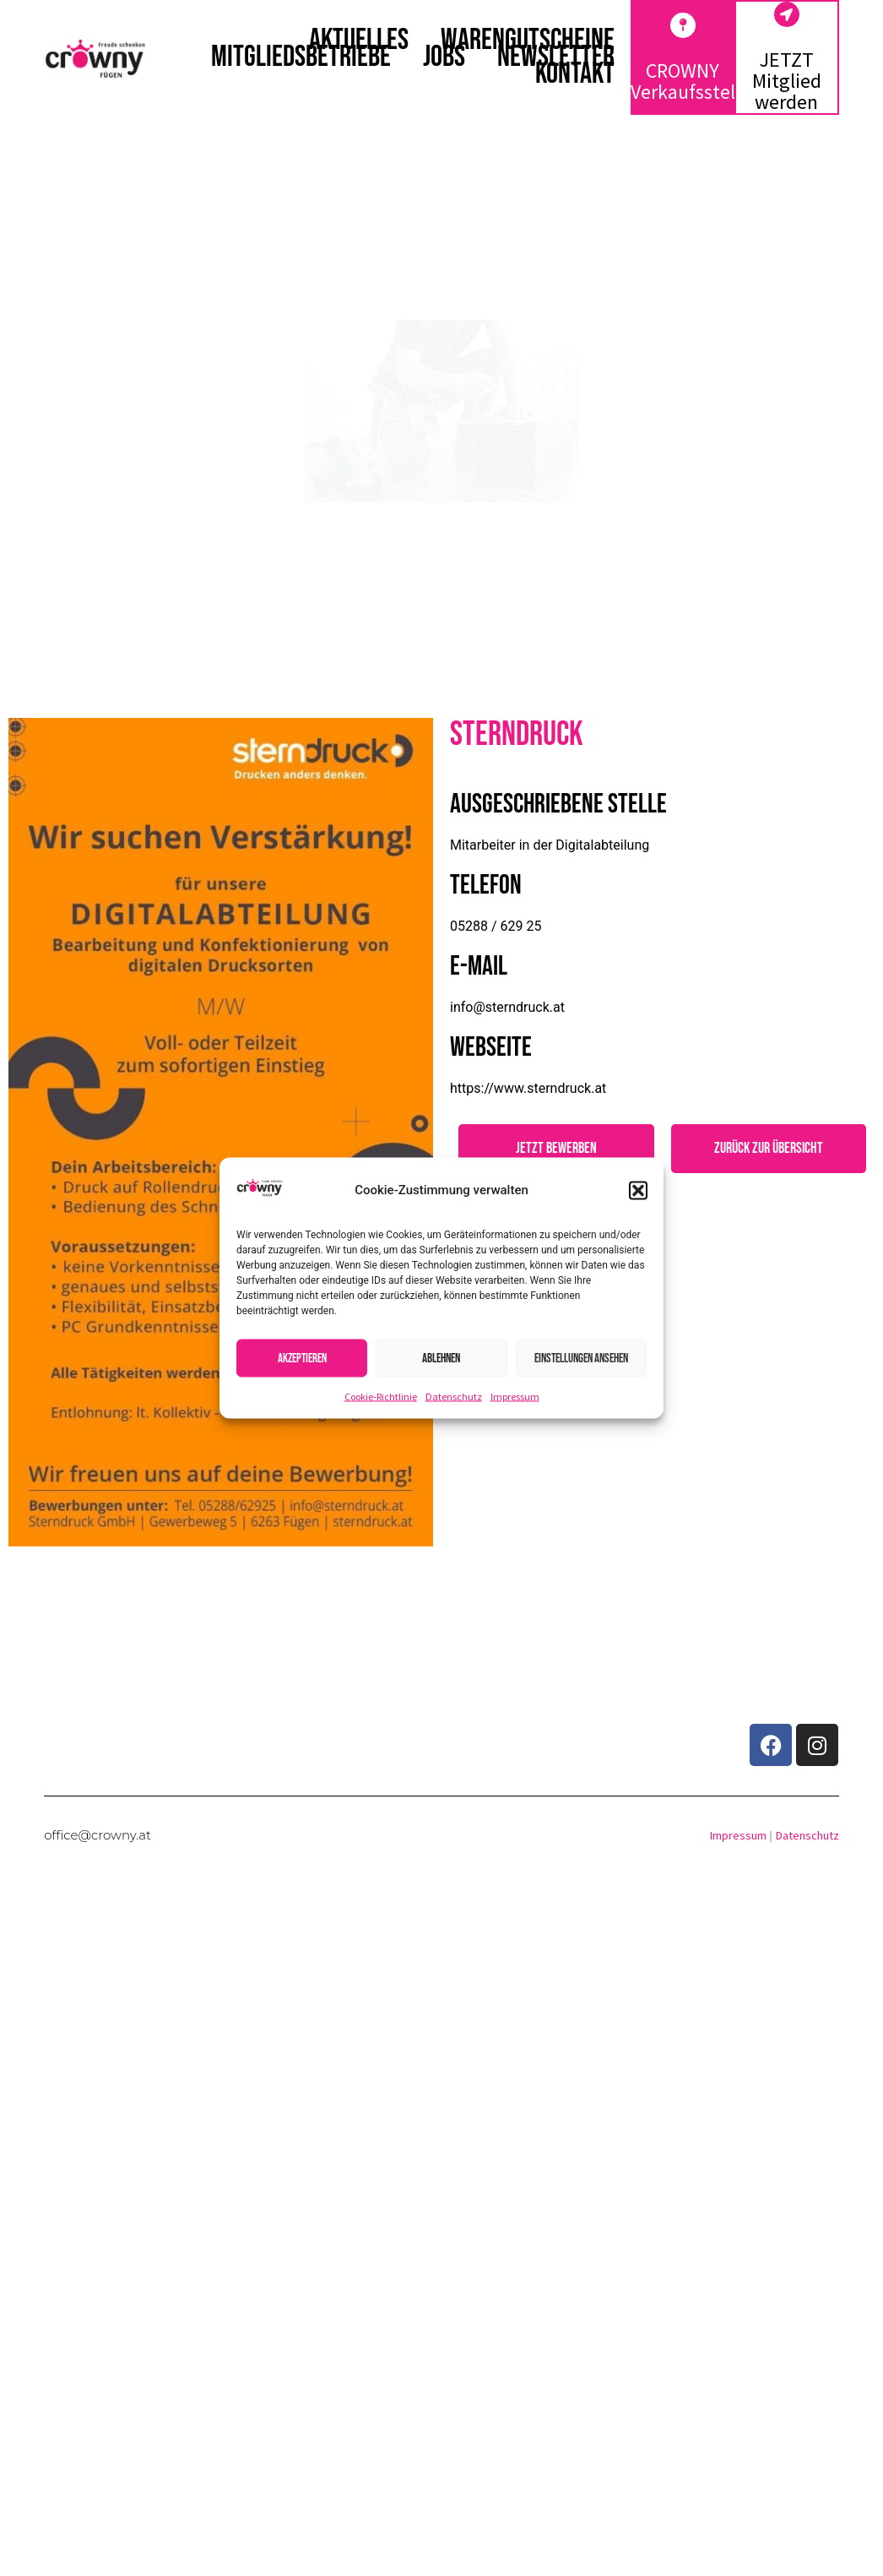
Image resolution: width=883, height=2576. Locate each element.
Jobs (444, 57)
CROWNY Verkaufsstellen (696, 81)
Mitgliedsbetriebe (301, 57)
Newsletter (556, 57)
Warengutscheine (528, 40)
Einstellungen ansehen (581, 1358)
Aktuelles (359, 40)
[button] (638, 1190)
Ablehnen (441, 1358)
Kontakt (575, 74)
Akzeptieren (302, 1358)
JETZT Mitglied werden (786, 80)
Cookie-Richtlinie (380, 1396)
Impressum (514, 1396)
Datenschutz (453, 1396)
